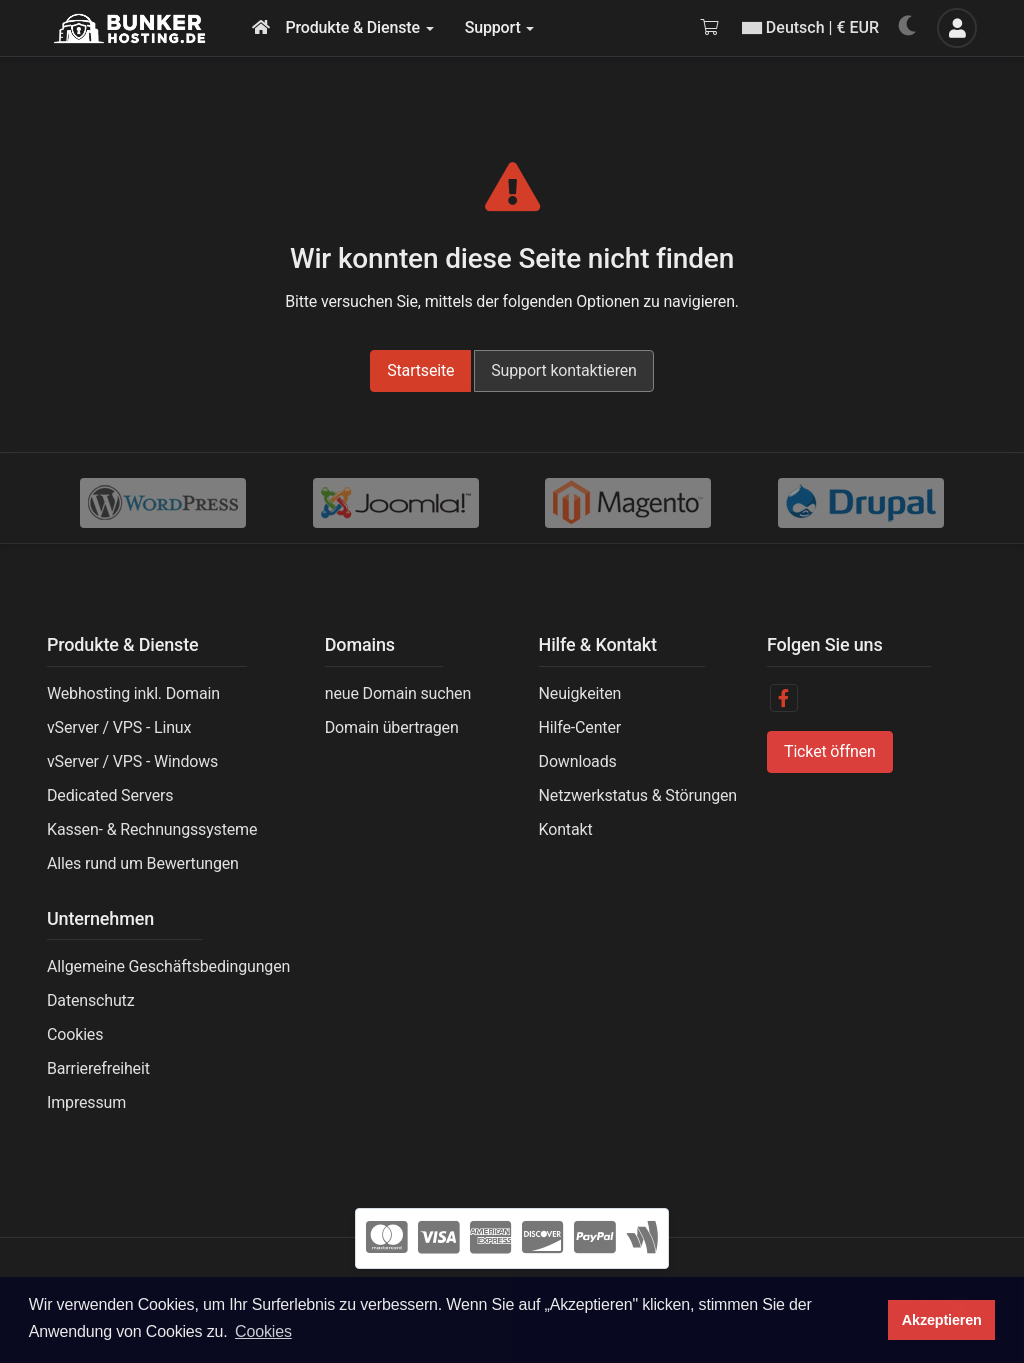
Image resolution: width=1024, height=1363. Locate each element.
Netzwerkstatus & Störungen (638, 795)
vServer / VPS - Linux (119, 727)
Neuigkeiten (580, 693)
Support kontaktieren (564, 370)
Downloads (578, 761)
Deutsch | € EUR (810, 27)
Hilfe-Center (580, 727)
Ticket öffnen (830, 751)
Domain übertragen (392, 727)
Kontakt (566, 829)
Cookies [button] (263, 1331)
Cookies (75, 1034)
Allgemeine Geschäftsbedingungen (168, 966)
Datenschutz (90, 1000)
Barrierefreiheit (98, 1068)
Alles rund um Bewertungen (143, 863)
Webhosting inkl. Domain (133, 693)
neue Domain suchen (398, 693)
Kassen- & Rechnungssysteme (152, 829)
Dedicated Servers (110, 795)
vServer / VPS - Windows (132, 761)
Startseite (420, 370)
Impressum (86, 1102)
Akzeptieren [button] (942, 1320)
